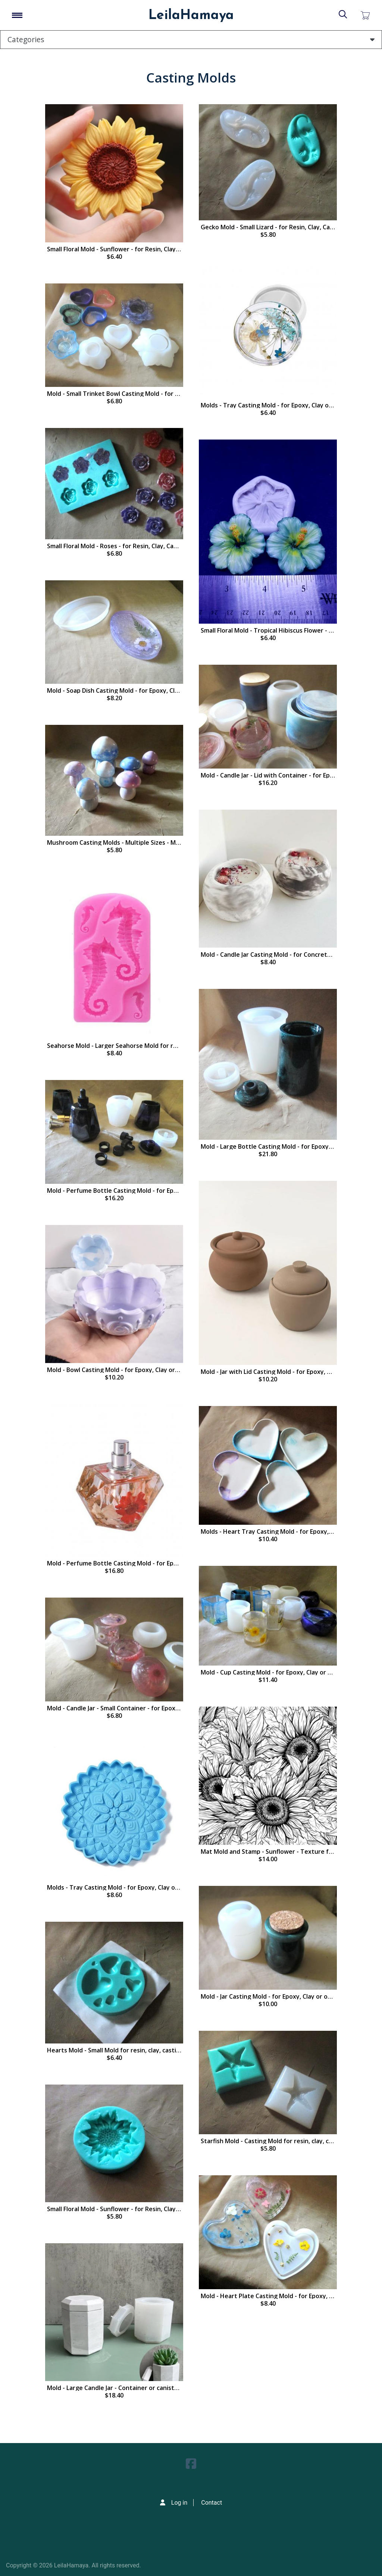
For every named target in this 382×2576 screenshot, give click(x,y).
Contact (211, 2502)
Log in (179, 2502)
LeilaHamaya (191, 15)
